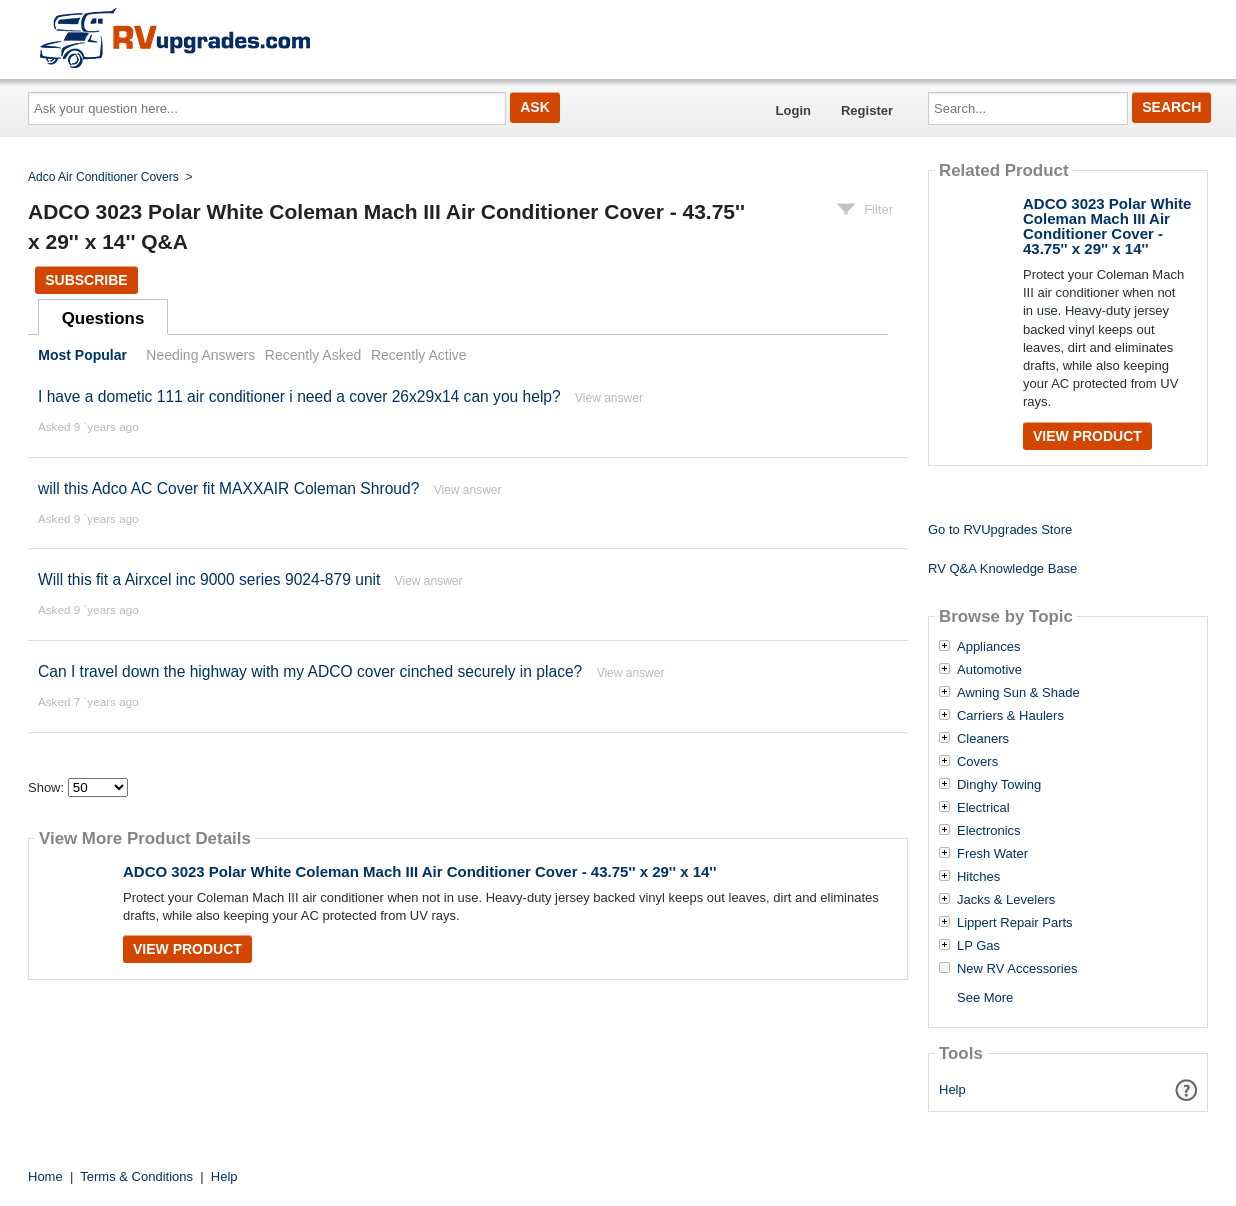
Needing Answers (200, 355)
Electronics (989, 831)
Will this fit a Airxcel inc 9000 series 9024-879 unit (209, 579)
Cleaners (983, 739)
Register (867, 110)
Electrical (983, 808)
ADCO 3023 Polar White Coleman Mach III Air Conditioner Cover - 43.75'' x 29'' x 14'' (420, 871)
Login (793, 110)
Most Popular (82, 355)
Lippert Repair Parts (1015, 923)
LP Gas (978, 946)
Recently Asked (313, 355)
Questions (103, 318)
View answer (609, 398)
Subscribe (86, 280)
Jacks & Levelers (1006, 900)
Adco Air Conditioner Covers (103, 177)
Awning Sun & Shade (1018, 693)
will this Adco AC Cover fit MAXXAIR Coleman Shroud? (228, 488)
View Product (187, 949)
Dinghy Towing (999, 785)
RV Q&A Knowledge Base (1002, 568)
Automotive (989, 670)
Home (45, 1176)
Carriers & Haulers (1010, 716)
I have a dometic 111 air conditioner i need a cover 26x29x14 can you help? (299, 396)
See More (985, 997)
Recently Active (419, 355)
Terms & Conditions (136, 1176)
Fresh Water (992, 854)
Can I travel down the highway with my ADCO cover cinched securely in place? (310, 671)
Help (952, 1089)
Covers (977, 762)
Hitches (978, 877)
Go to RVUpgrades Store (1000, 529)
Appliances (989, 647)
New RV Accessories (1017, 969)
